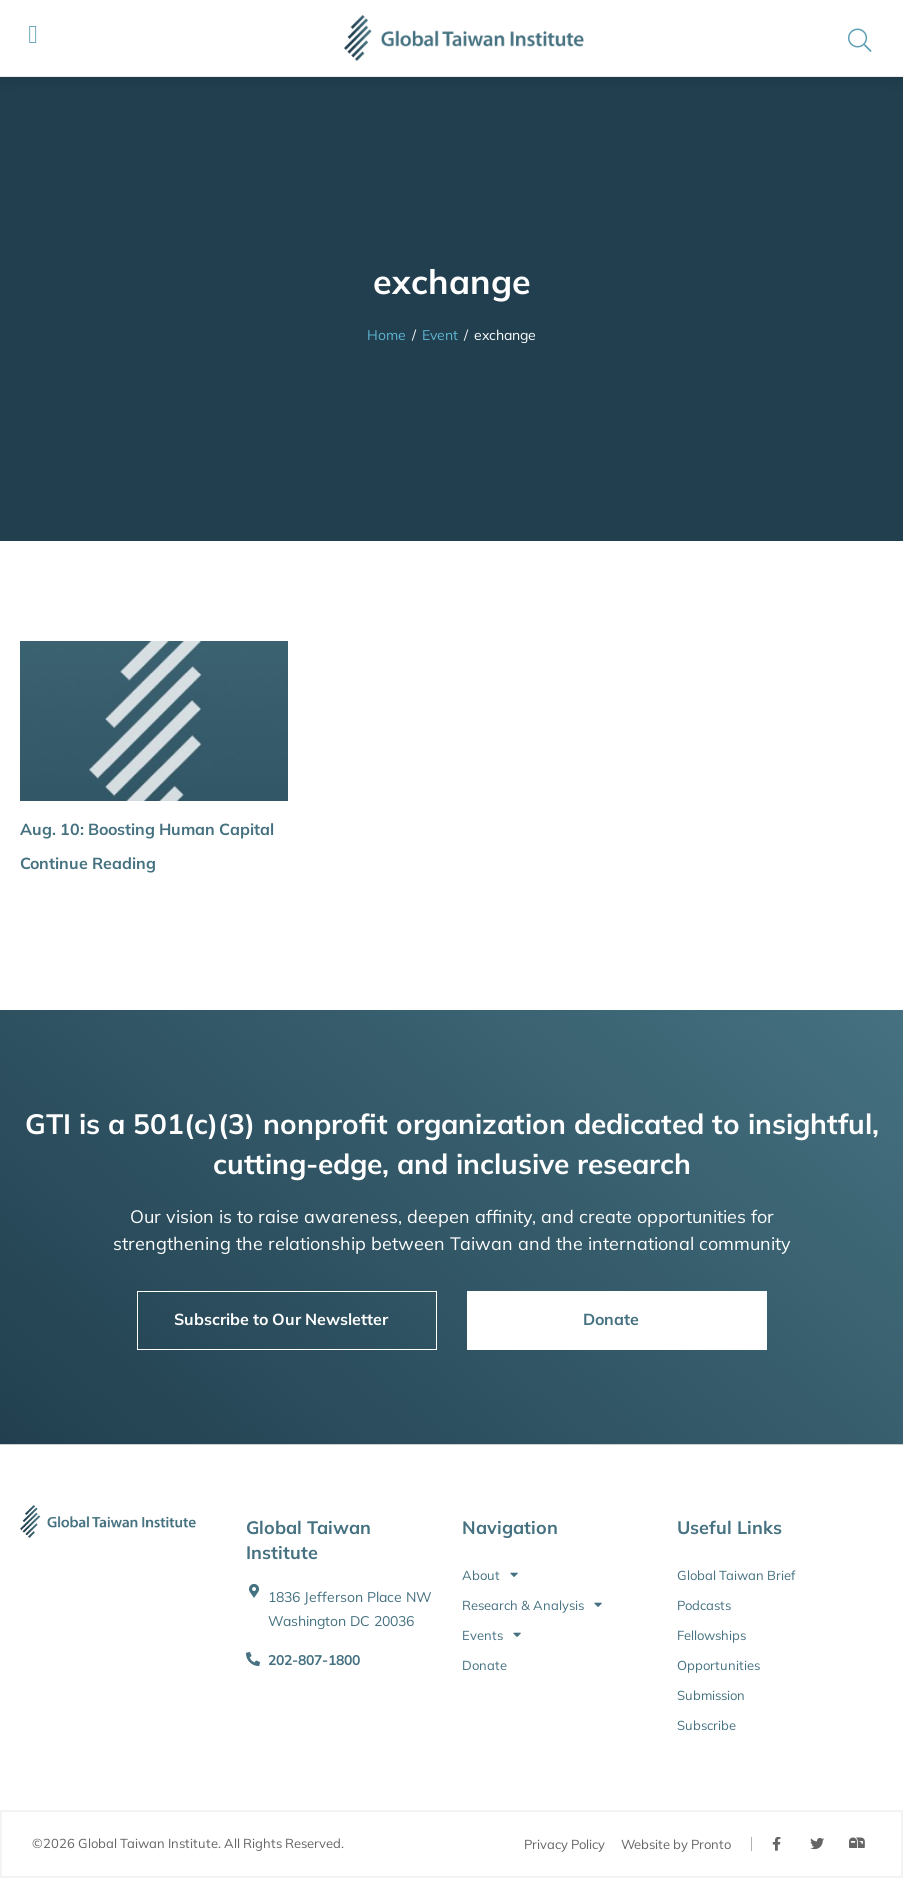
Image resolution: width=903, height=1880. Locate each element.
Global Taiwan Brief (736, 1575)
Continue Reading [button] (88, 863)
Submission (711, 1695)
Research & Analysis (532, 1605)
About (490, 1575)
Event (440, 335)
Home (386, 335)
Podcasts (704, 1605)
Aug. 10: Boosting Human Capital (147, 829)
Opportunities (718, 1665)
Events (491, 1635)
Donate (484, 1665)
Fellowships (711, 1635)
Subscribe (706, 1725)
